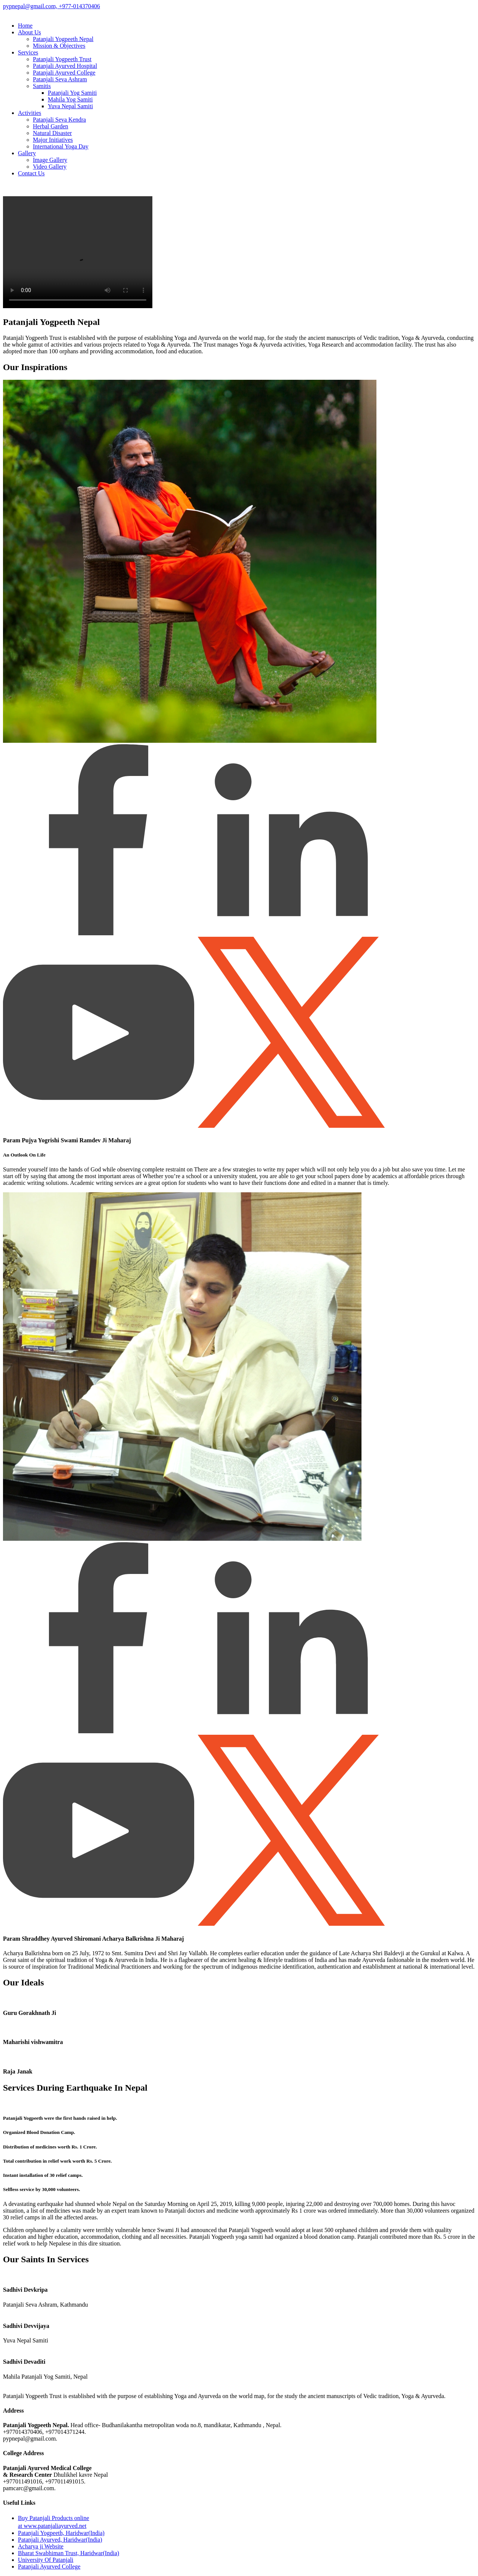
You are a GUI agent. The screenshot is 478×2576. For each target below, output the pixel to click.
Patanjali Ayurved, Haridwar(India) (60, 2539)
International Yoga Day (61, 146)
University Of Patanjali (45, 2560)
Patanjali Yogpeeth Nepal (63, 39)
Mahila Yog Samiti (70, 99)
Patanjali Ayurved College (64, 72)
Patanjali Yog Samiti (72, 93)
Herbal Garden (50, 126)
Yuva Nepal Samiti (70, 106)
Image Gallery (50, 160)
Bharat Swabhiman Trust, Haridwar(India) (68, 2553)
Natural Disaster (52, 133)
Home (25, 25)
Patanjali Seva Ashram (60, 79)
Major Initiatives (53, 140)
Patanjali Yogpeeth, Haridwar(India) (61, 2533)
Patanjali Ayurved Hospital (65, 66)
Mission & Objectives (59, 46)
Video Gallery (49, 166)
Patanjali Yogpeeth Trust (62, 59)
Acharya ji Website (40, 2546)
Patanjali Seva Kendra (59, 119)
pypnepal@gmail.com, (30, 6)
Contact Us (31, 173)
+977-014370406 (78, 6)
